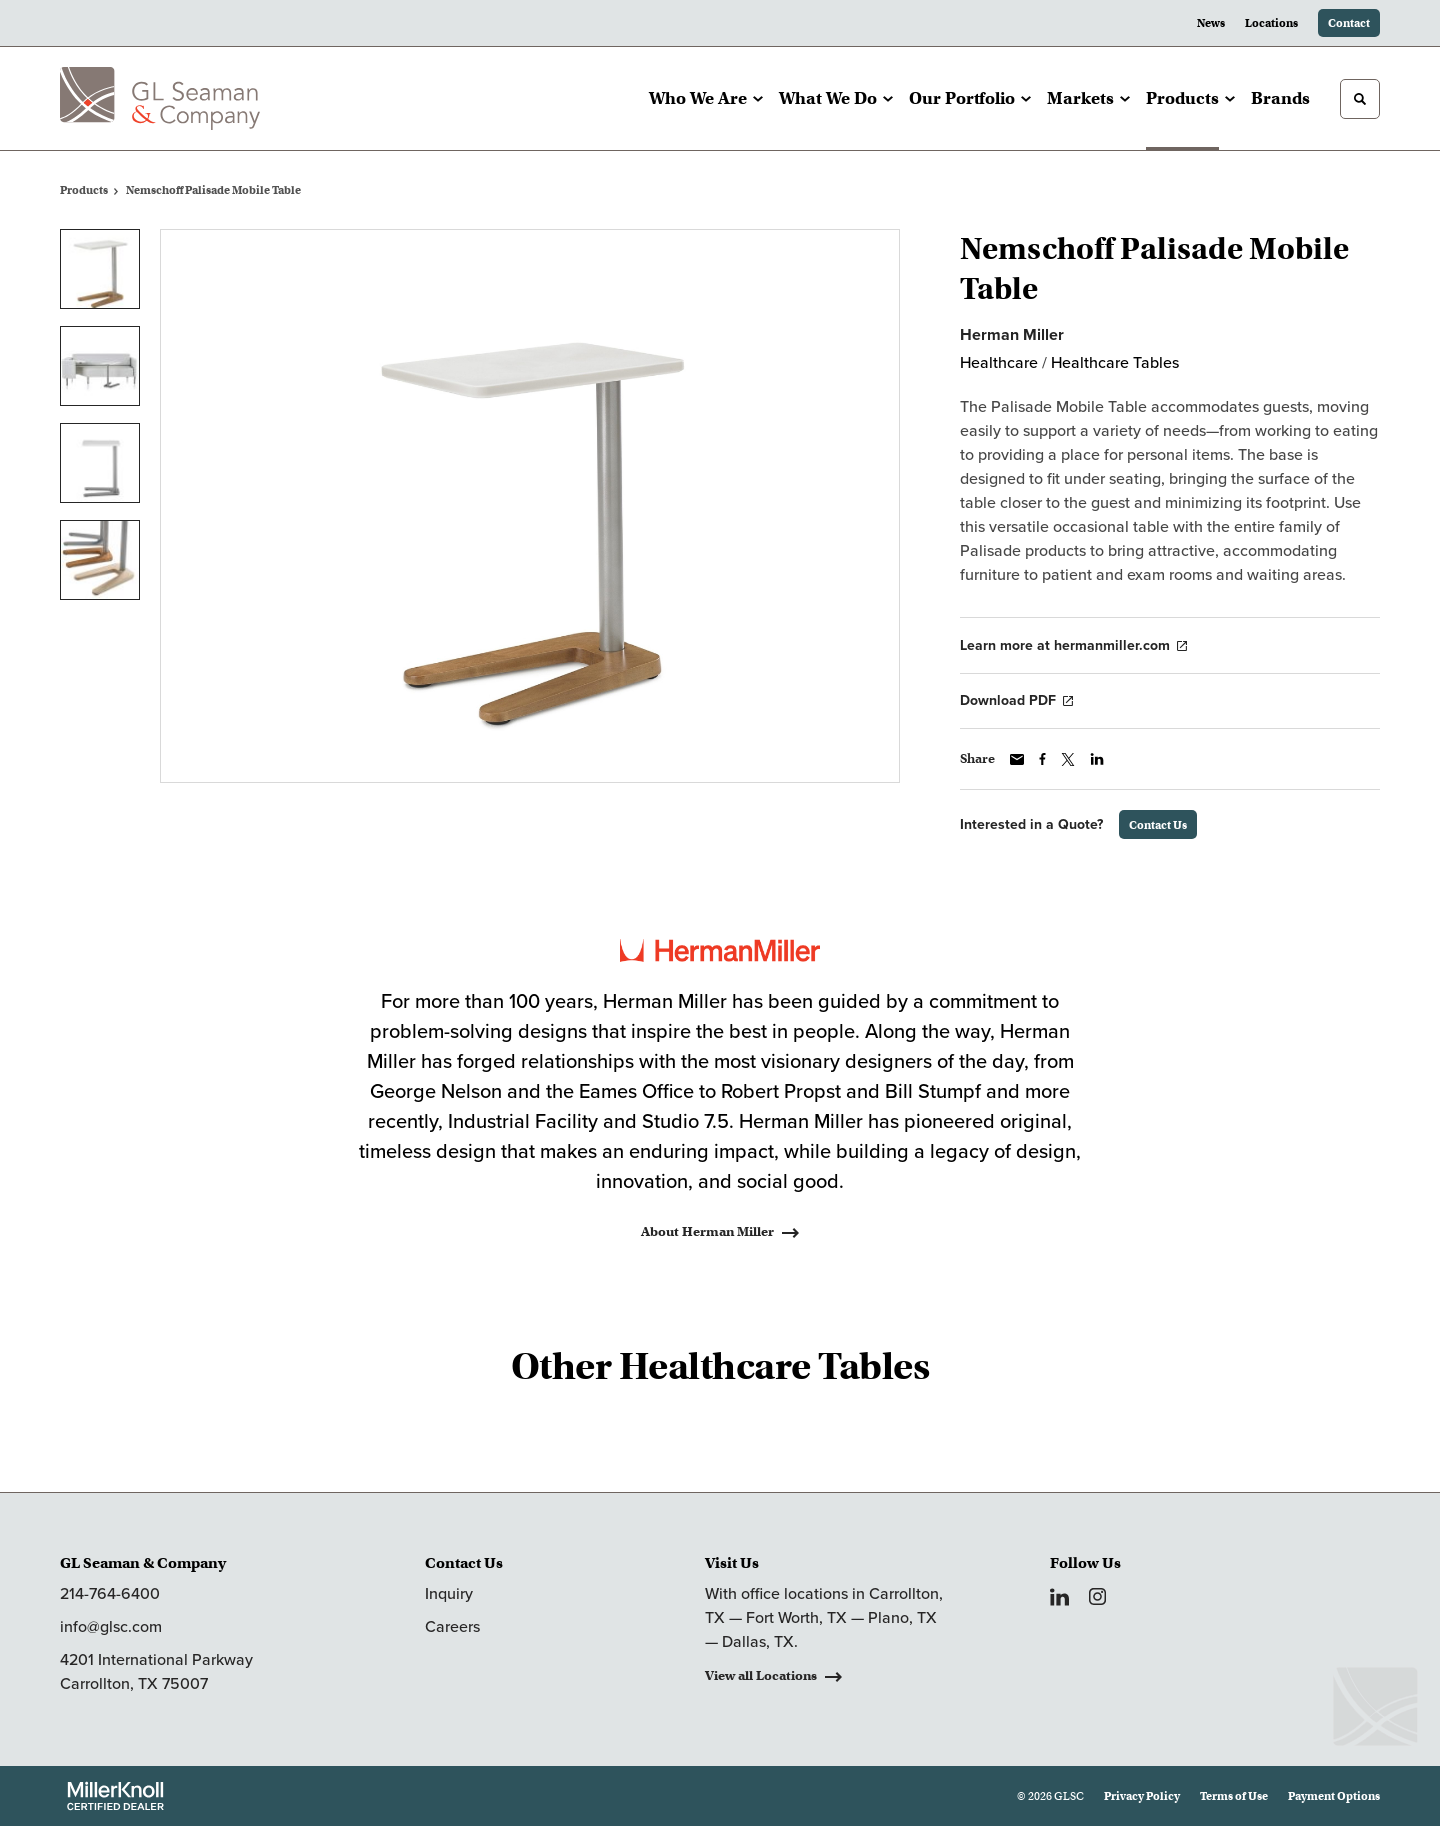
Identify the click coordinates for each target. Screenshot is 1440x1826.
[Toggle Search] (1360, 99)
